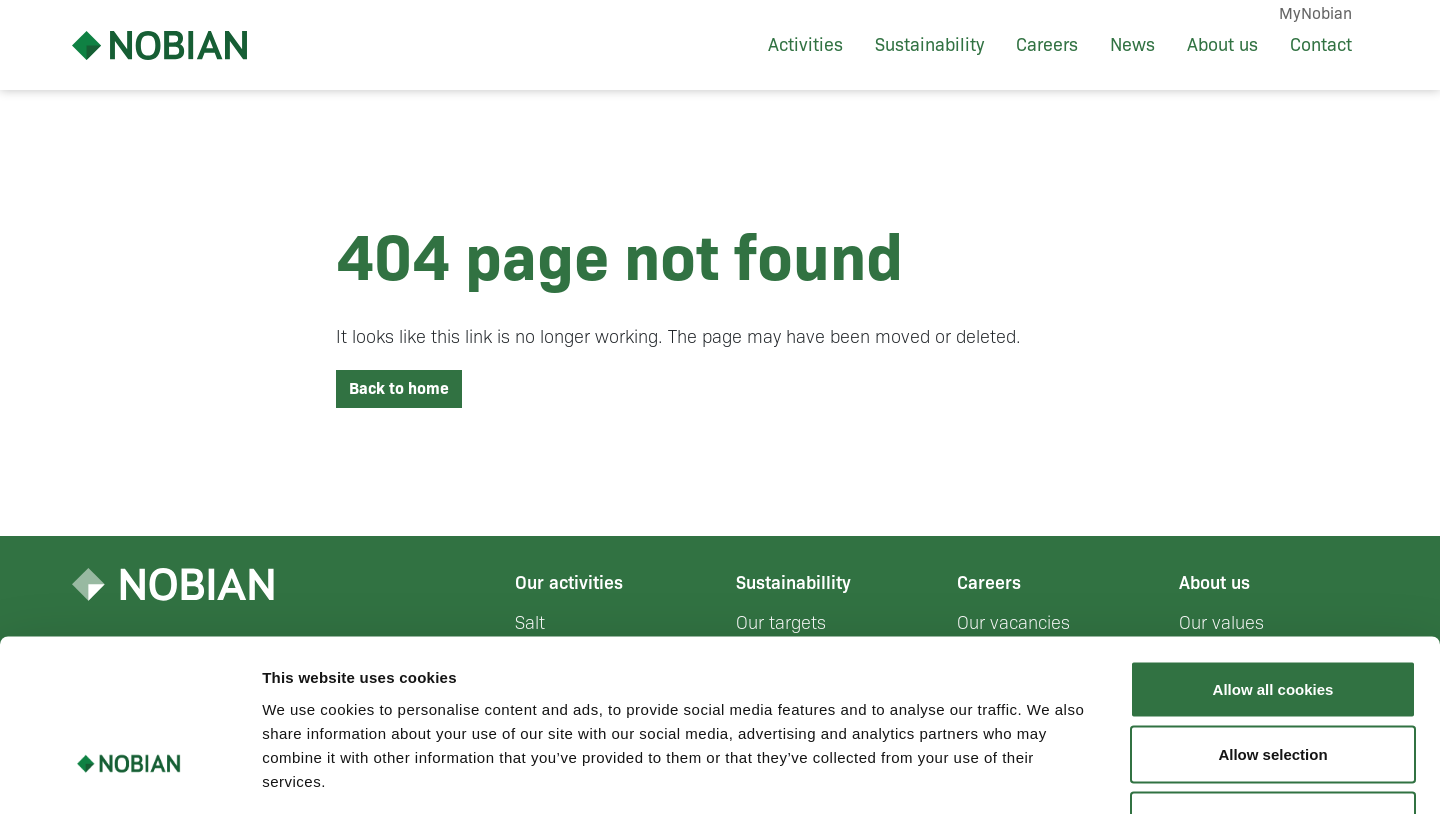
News (1132, 45)
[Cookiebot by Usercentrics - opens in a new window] (129, 775)
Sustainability (929, 45)
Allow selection (1272, 617)
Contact (1321, 45)
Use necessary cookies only (1273, 682)
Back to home (399, 388)
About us (1222, 45)
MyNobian (1315, 13)
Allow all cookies (1273, 551)
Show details (1049, 774)
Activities (805, 45)
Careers (1047, 45)
